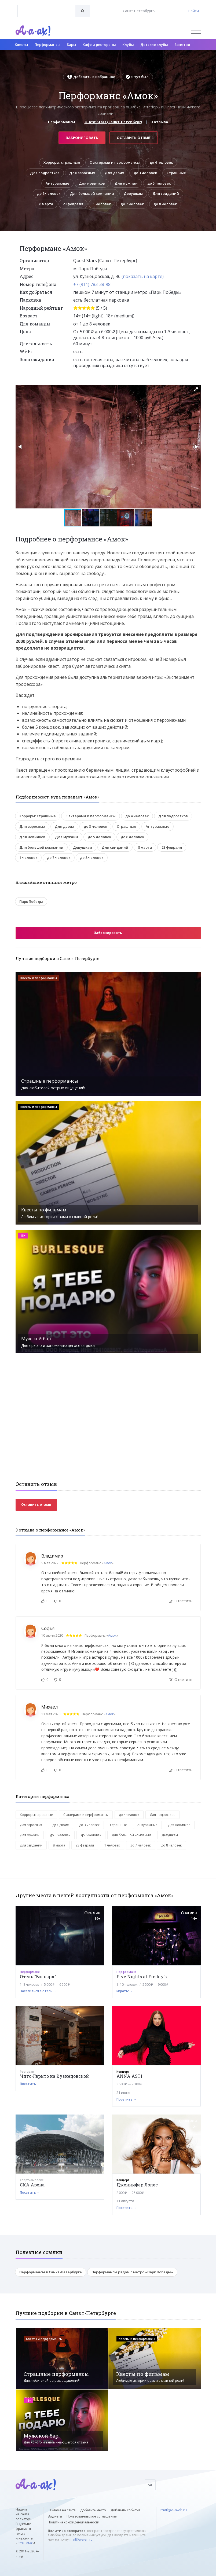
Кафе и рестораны (99, 44)
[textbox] (46, 7)
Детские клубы (154, 44)
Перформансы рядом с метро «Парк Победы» (132, 2272)
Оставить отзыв (134, 137)
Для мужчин (126, 183)
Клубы (128, 44)
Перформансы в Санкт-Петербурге (50, 2272)
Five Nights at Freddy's (141, 1976)
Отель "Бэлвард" (38, 1976)
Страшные (176, 172)
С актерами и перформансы (115, 162)
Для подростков (45, 172)
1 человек (102, 203)
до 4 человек (161, 162)
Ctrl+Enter (24, 2543)
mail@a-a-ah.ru (81, 2539)
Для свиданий (165, 193)
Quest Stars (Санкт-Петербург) (113, 121)
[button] (196, 389)
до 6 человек (48, 193)
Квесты (21, 44)
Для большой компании (92, 193)
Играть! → (124, 1991)
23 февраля (73, 203)
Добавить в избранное (91, 76)
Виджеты (55, 2516)
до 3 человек (145, 172)
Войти (193, 10)
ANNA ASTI (129, 2076)
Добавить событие (126, 2510)
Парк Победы (31, 901)
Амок (108, 1563)
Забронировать (82, 137)
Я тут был (137, 76)
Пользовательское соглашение (92, 2516)
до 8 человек (165, 203)
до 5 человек (159, 183)
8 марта (46, 203)
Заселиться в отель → (38, 1991)
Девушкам (133, 193)
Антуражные (57, 183)
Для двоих (114, 172)
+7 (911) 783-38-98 (92, 284)
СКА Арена (32, 2184)
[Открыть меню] (196, 30)
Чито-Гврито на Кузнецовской (54, 2076)
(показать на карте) (143, 276)
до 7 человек (132, 203)
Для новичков (92, 183)
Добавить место (93, 2510)
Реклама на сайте (62, 2510)
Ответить (180, 1600)
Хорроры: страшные (61, 162)
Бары (71, 44)
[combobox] (46, 11)
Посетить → (30, 2084)
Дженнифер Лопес (137, 2184)
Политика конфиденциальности (73, 2522)
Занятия (182, 44)
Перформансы (47, 44)
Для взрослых (82, 172)
